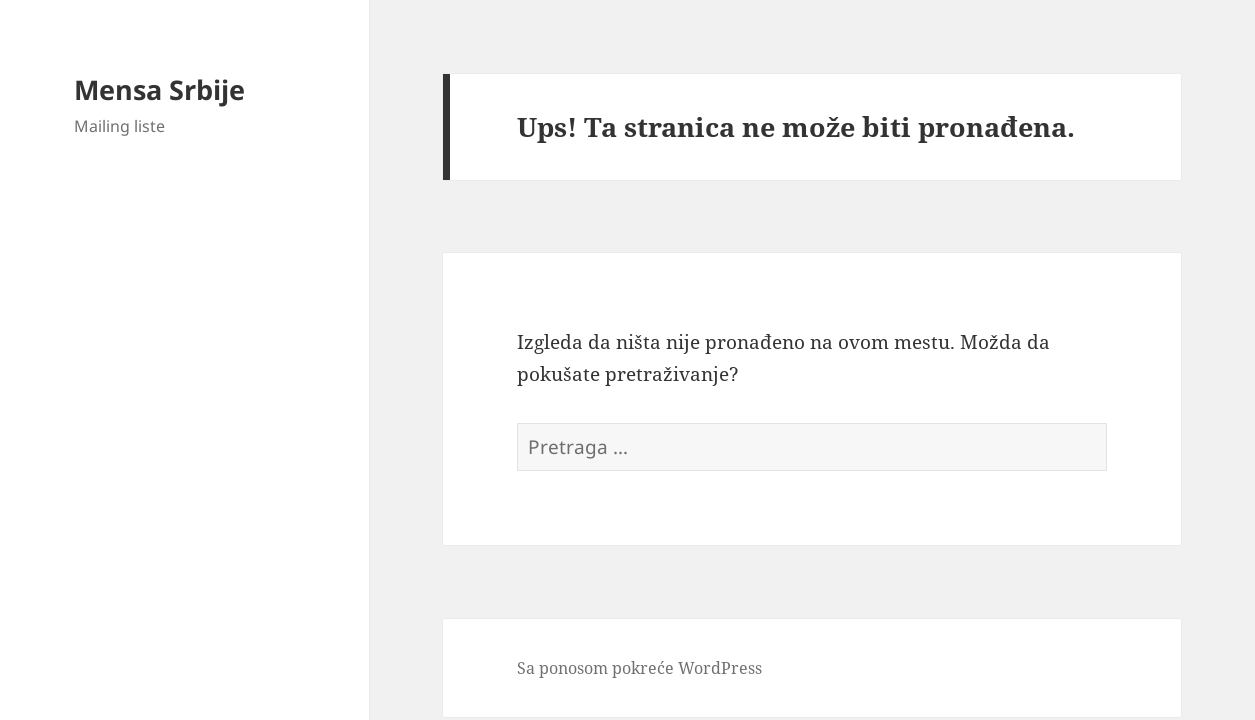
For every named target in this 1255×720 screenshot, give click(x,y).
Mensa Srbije (159, 89)
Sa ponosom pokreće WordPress (639, 668)
